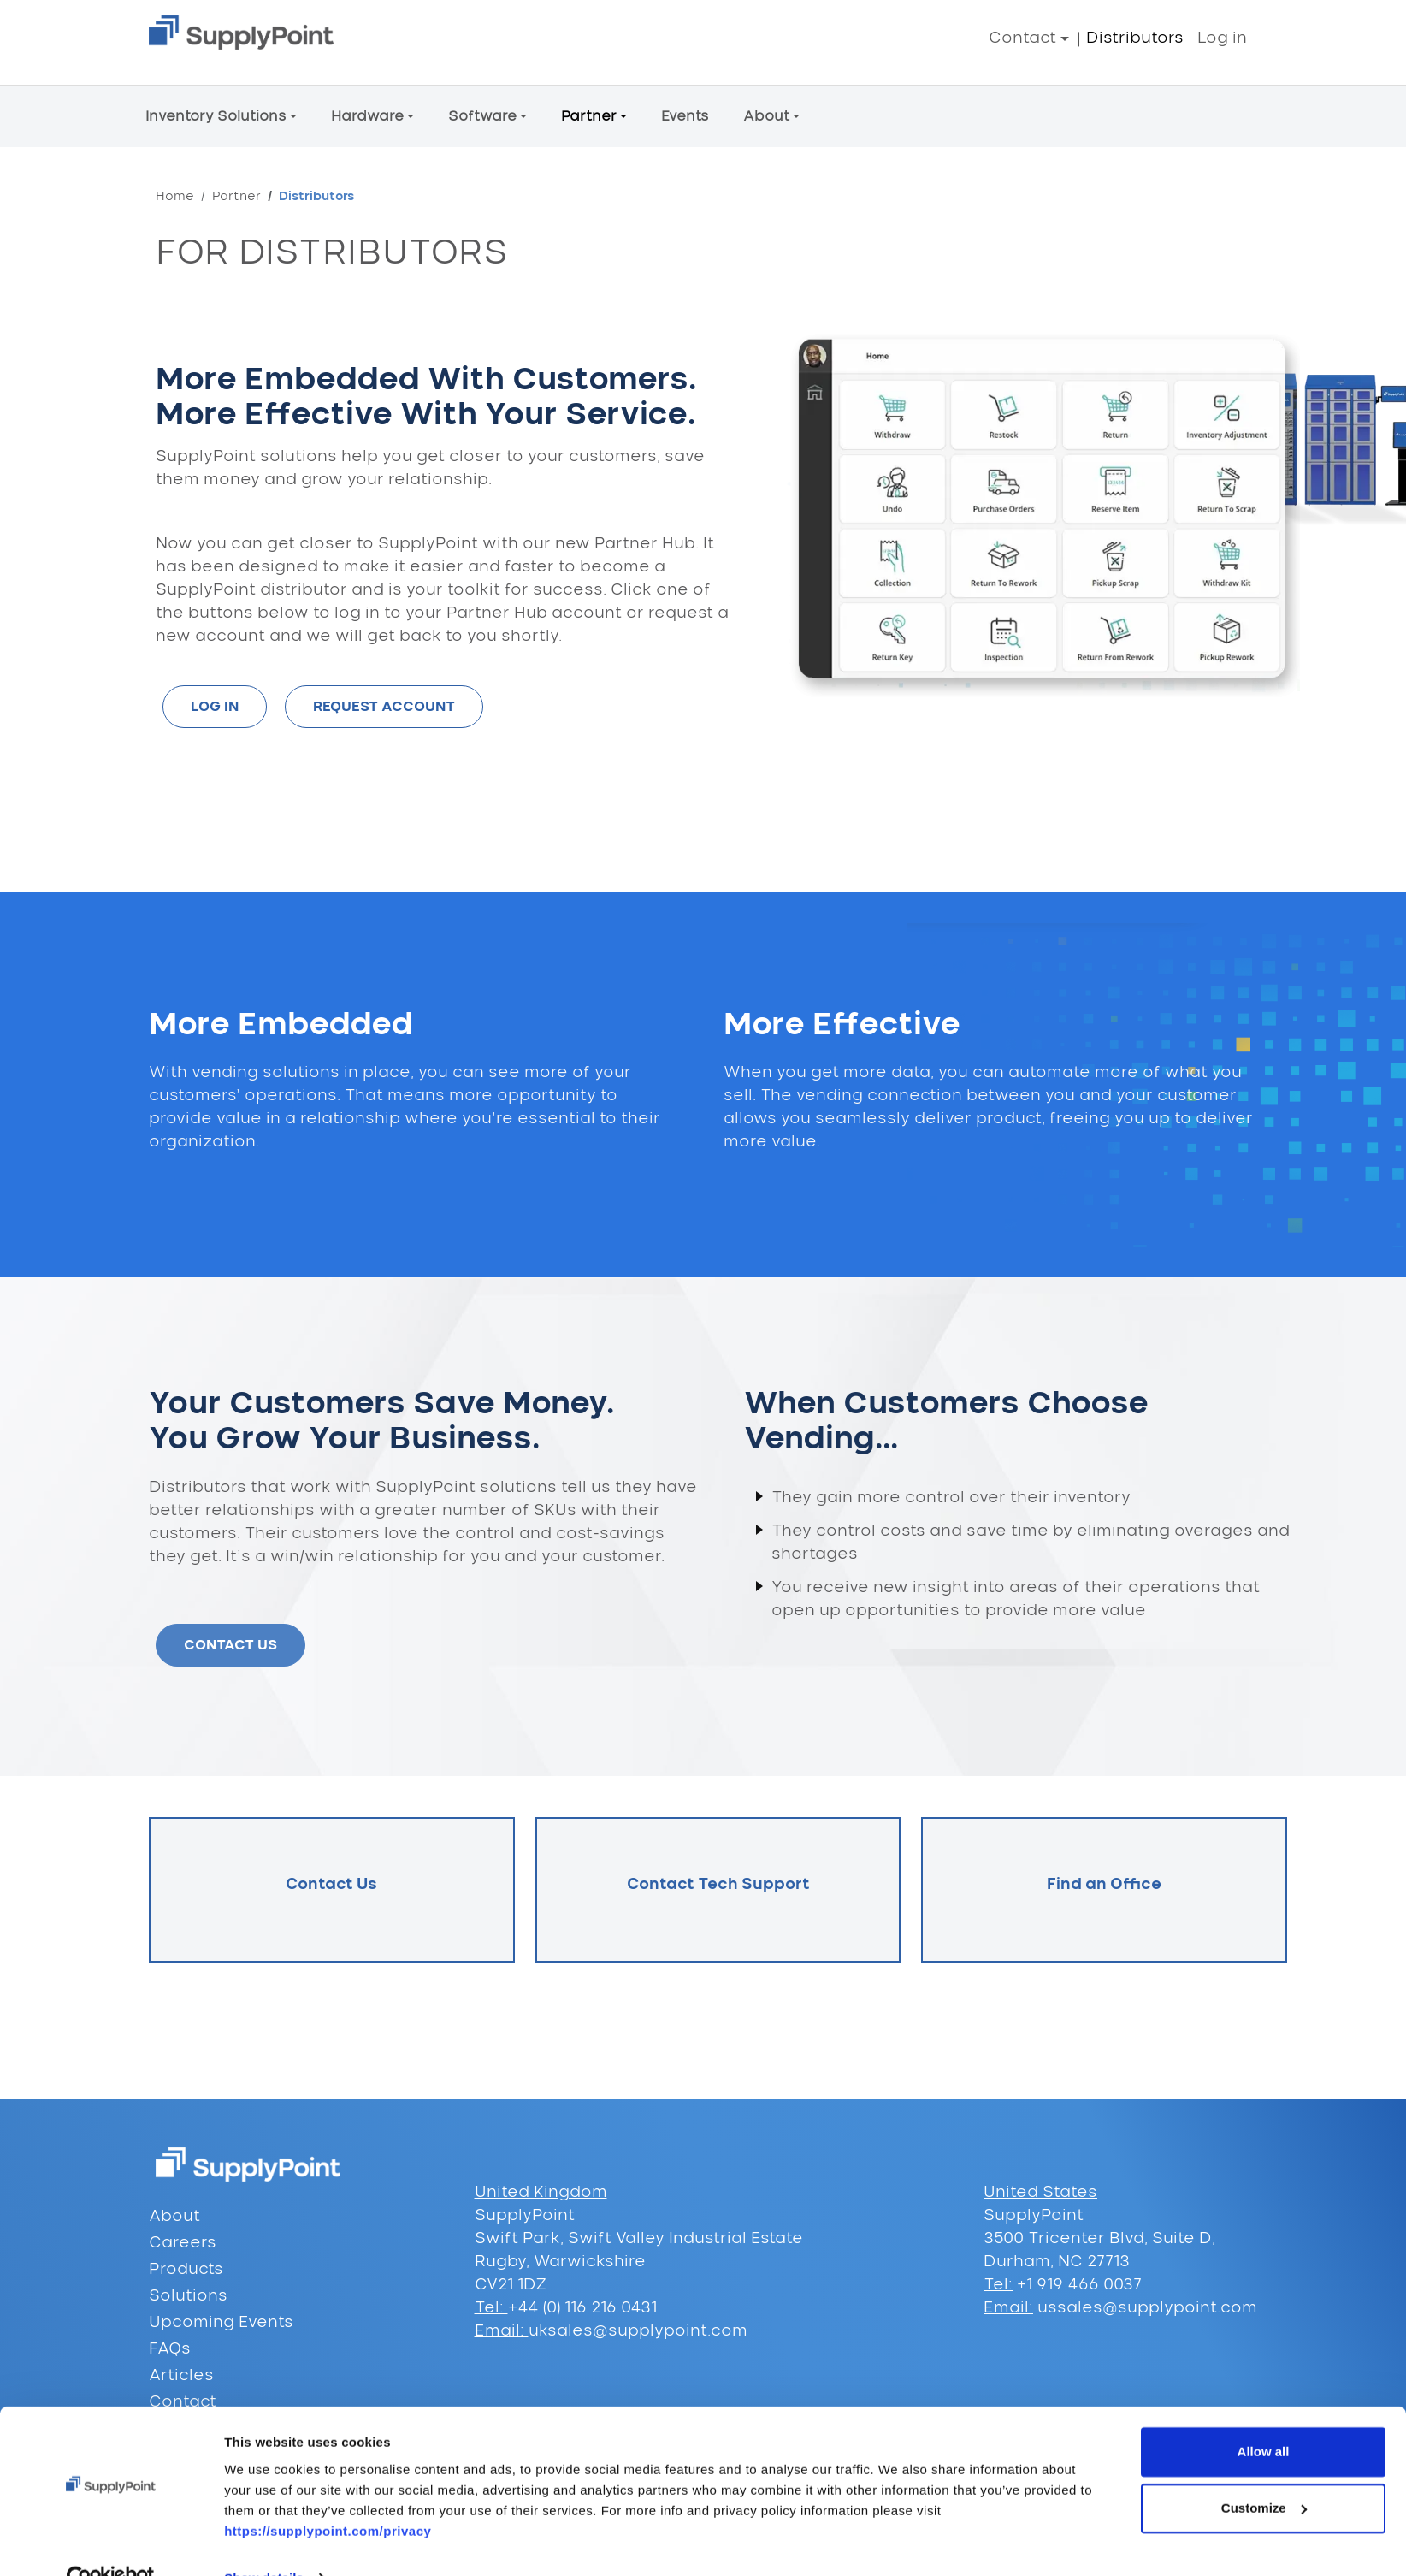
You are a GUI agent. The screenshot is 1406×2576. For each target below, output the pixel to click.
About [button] (766, 116)
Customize (1264, 2472)
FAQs (170, 2349)
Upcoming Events (221, 2322)
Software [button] (482, 116)
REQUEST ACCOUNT (384, 707)
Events (685, 116)
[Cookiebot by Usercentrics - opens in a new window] (111, 2542)
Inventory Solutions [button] (216, 116)
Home (175, 197)
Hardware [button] (367, 116)
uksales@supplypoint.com (638, 2331)
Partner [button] (589, 116)
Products (186, 2269)
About (174, 2216)
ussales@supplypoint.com (1147, 2308)
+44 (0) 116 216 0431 (582, 2308)
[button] (1029, 39)
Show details (264, 2542)
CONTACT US (230, 1645)
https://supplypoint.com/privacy (327, 2495)
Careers (182, 2243)
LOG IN (215, 707)
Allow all (1264, 2416)
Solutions (188, 2296)
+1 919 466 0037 (1077, 2285)
